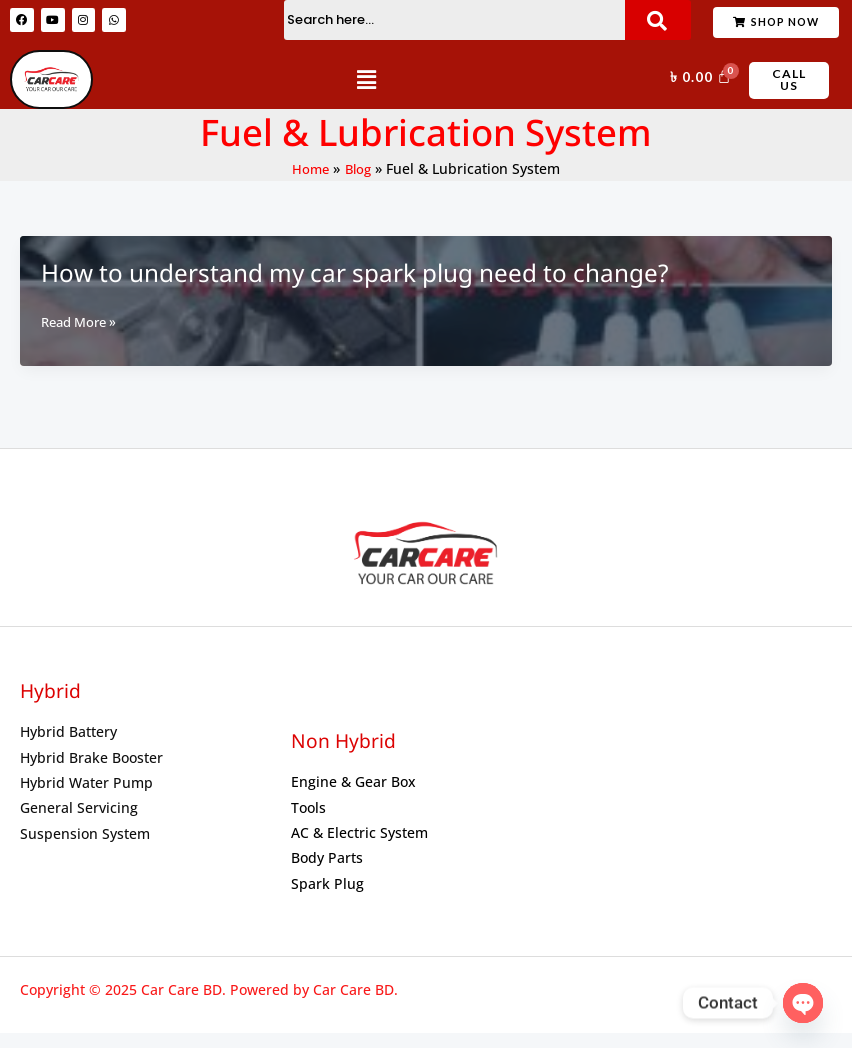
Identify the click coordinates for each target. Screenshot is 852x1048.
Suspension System (85, 848)
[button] (366, 93)
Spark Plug (327, 898)
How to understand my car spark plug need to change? (334, 288)
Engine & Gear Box (353, 797)
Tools (308, 822)
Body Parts (327, 873)
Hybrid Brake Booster (91, 772)
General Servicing (79, 823)
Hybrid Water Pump (86, 797)
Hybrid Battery (68, 747)
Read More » (83, 336)
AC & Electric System (359, 847)
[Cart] (698, 87)
